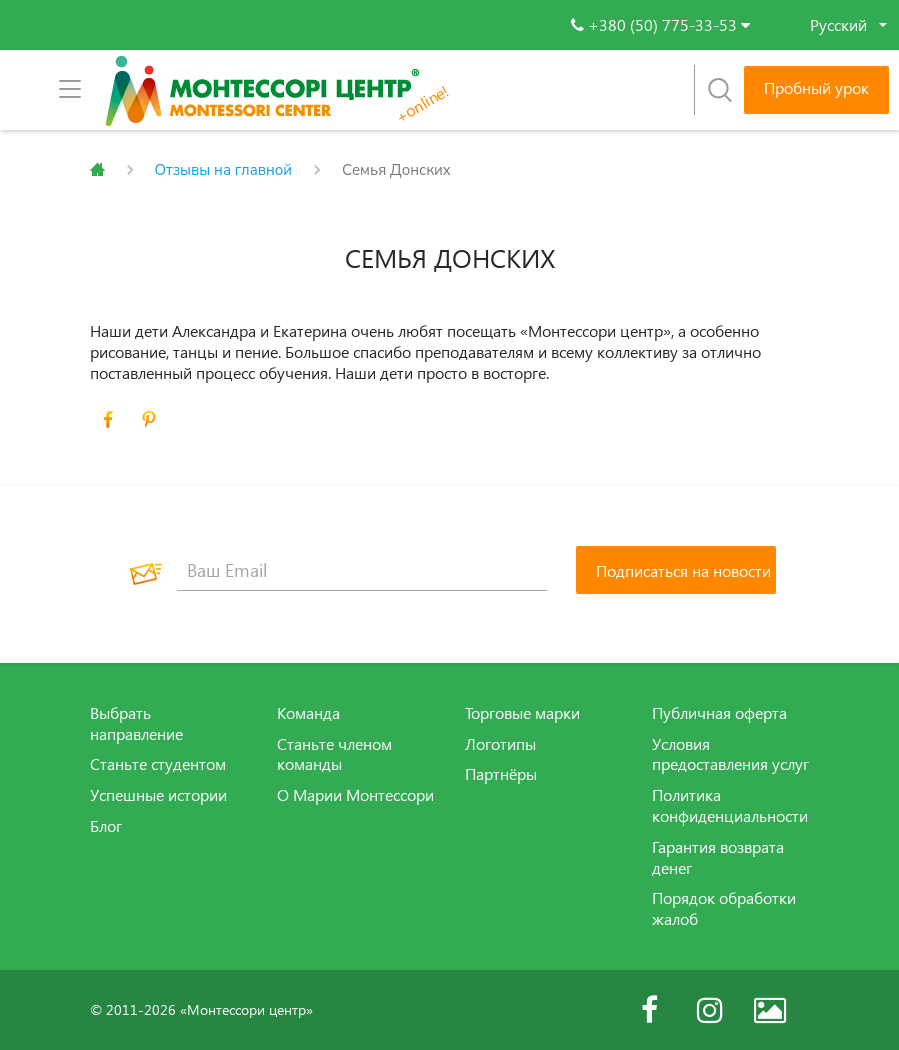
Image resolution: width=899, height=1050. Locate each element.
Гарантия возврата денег (718, 857)
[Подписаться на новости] (676, 570)
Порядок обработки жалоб (724, 908)
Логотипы (500, 744)
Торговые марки (522, 713)
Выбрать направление (136, 723)
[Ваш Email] (362, 571)
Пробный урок (816, 88)
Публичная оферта (719, 713)
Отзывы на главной (224, 170)
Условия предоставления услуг (730, 754)
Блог (106, 826)
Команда (308, 713)
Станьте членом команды (334, 754)
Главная (97, 170)
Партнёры (501, 774)
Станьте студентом (158, 764)
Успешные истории (158, 795)
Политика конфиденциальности (730, 805)
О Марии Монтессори (355, 795)
